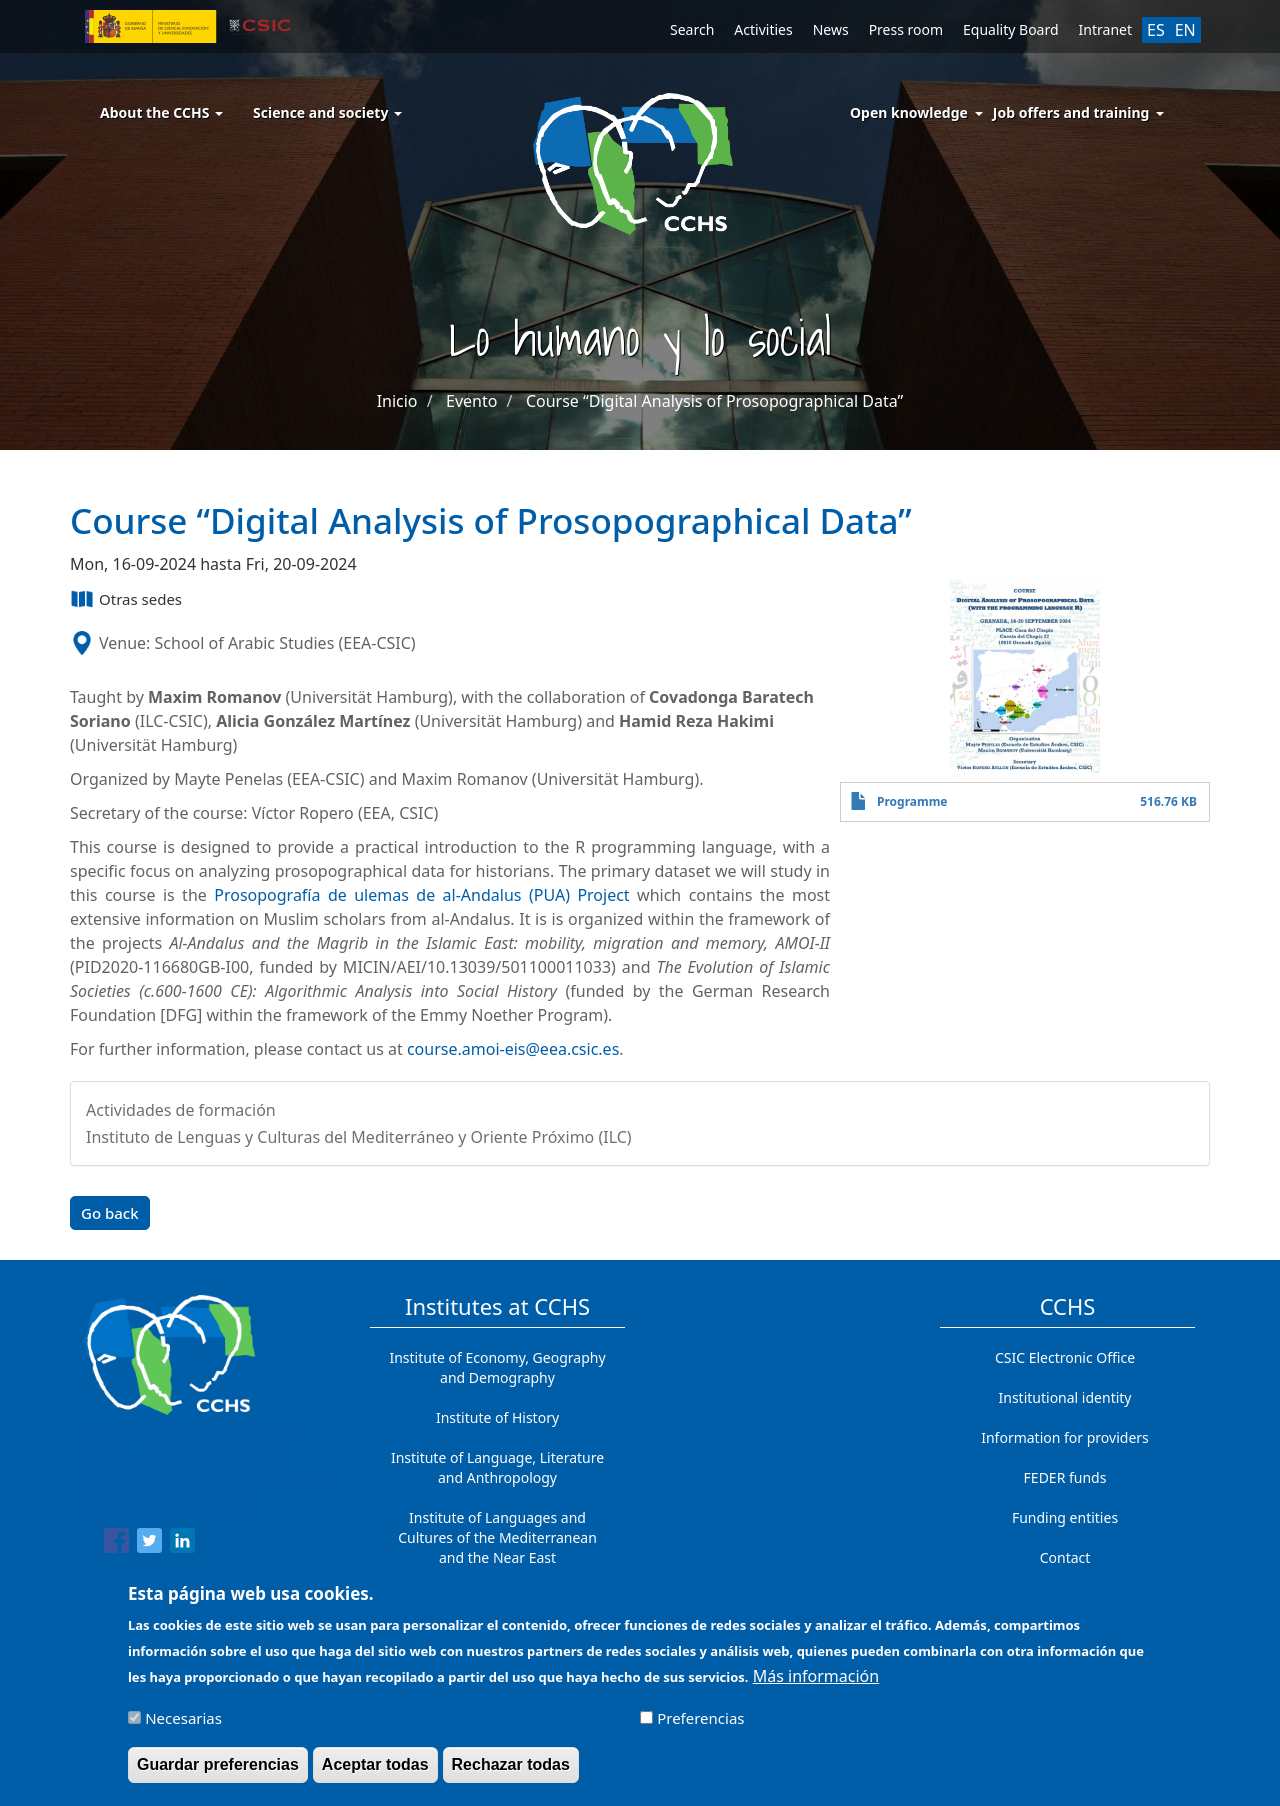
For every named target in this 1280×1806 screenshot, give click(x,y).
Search (692, 29)
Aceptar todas (375, 1773)
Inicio (397, 401)
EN (1185, 30)
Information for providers (1065, 1437)
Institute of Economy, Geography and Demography (497, 1367)
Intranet (1105, 29)
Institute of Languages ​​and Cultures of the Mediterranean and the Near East (497, 1537)
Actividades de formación (181, 1110)
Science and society (327, 112)
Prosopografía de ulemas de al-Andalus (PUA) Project (421, 895)
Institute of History (497, 1417)
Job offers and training (1071, 112)
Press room (906, 29)
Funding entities (1065, 1517)
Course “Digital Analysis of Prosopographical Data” (714, 401)
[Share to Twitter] (149, 1544)
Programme (912, 801)
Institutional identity (1065, 1397)
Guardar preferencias (218, 1773)
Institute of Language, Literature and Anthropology (497, 1467)
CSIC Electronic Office (1065, 1357)
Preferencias (700, 1727)
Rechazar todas (511, 1773)
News (831, 29)
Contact (1065, 1557)
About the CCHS (161, 112)
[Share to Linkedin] (182, 1544)
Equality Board (1011, 29)
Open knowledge (909, 112)
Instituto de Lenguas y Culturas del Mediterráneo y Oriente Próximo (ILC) (359, 1137)
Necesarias (183, 1727)
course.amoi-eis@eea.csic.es (513, 1049)
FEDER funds (1065, 1477)
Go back (110, 1213)
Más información (816, 1685)
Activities (763, 29)
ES (1156, 30)
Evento (471, 401)
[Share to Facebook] (116, 1544)
